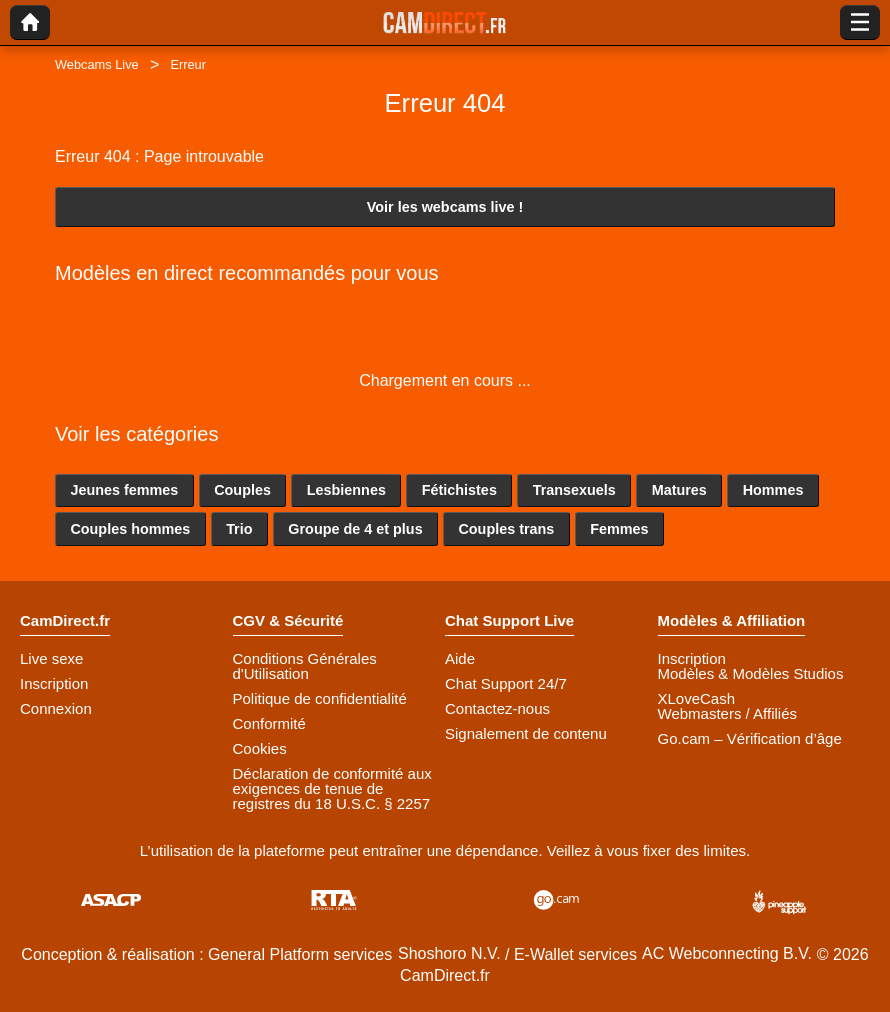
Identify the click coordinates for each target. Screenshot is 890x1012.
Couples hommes (130, 529)
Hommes (773, 490)
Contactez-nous (497, 708)
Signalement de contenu (526, 733)
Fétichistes (459, 490)
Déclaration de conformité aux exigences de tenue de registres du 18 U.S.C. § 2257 (332, 788)
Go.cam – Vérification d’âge (750, 738)
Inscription (54, 683)
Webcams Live (97, 64)
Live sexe (51, 658)
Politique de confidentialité (320, 698)
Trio (239, 529)
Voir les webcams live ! (445, 207)
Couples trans (506, 529)
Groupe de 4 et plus (355, 529)
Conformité (269, 723)
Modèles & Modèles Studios (751, 673)
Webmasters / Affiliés (728, 713)
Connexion (56, 708)
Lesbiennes (346, 490)
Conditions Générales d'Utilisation (305, 666)
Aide (460, 658)
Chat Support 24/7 (506, 683)
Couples (242, 490)
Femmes (619, 529)
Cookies (260, 748)
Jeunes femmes (124, 490)
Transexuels (574, 490)
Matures (679, 490)
